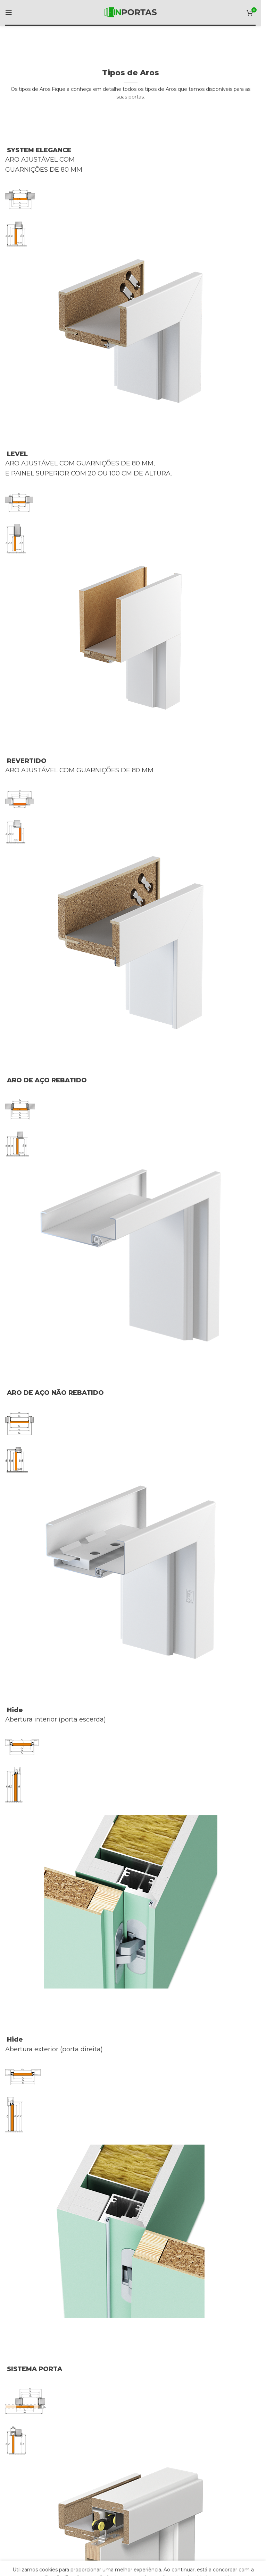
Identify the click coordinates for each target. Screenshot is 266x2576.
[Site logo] (131, 12)
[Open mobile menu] (9, 12)
